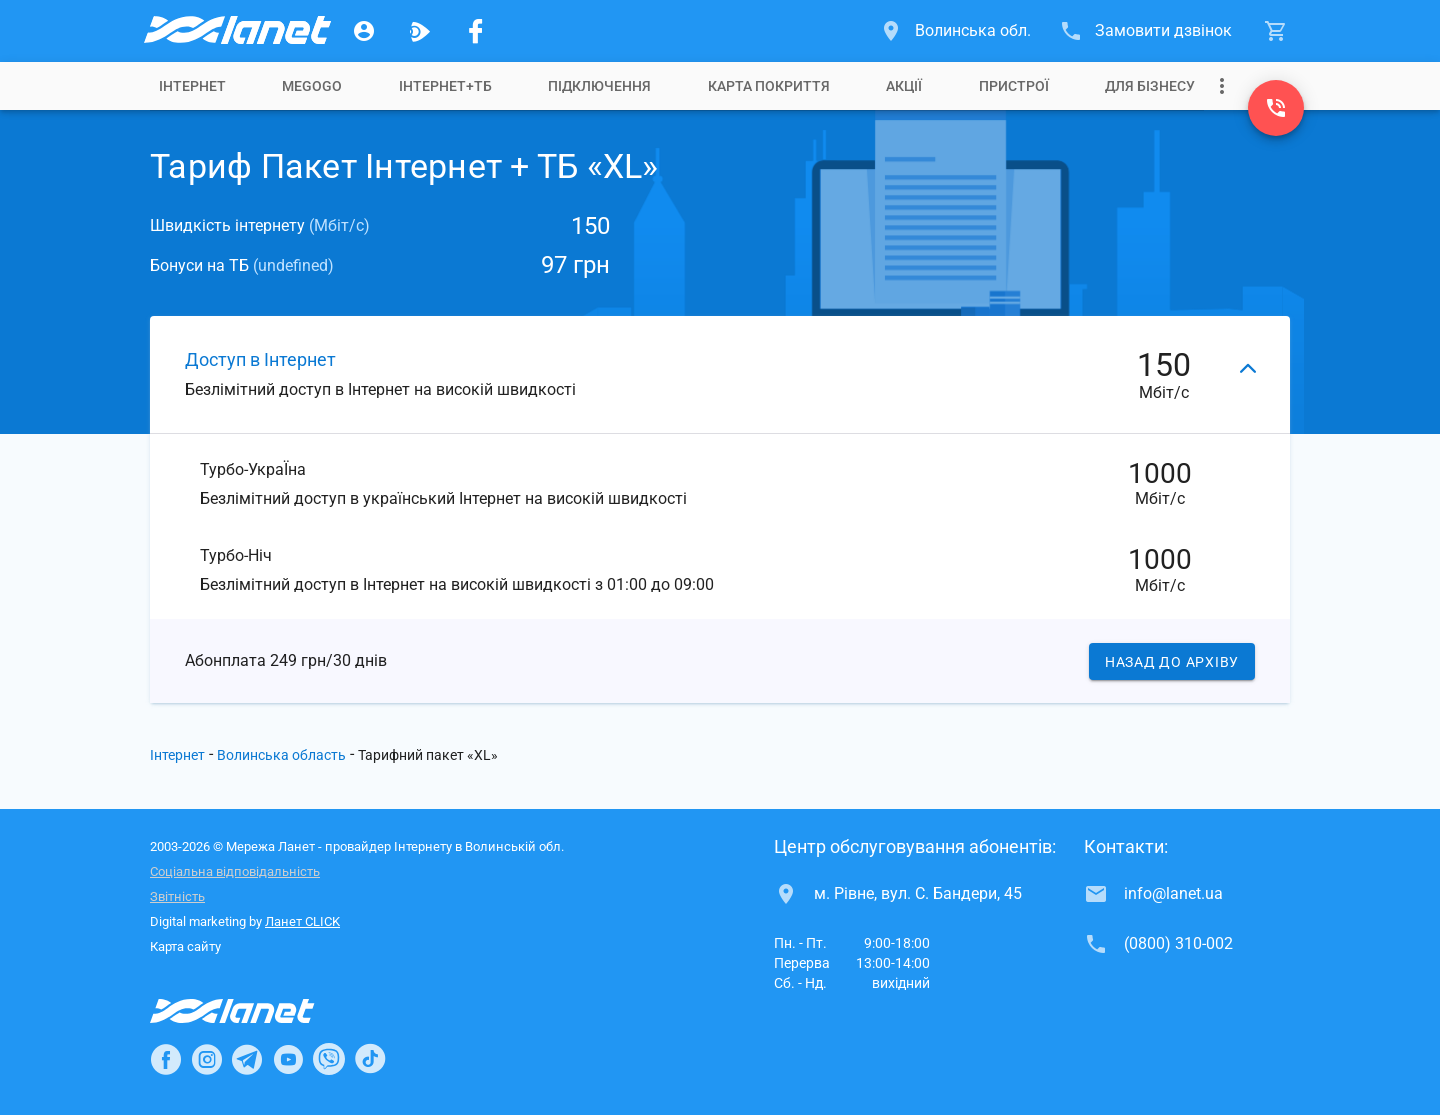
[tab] (192, 86)
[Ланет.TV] (420, 31)
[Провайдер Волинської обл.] (236, 31)
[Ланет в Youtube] (288, 1059)
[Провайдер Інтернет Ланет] (255, 1011)
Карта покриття (769, 86)
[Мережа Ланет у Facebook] (476, 31)
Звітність (177, 896)
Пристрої (1014, 86)
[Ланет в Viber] (329, 1059)
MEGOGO (312, 86)
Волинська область (281, 755)
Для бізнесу (1150, 86)
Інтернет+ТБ (445, 86)
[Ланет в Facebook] (166, 1059)
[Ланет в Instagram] (207, 1059)
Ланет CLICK (302, 921)
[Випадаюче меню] (1222, 86)
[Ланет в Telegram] (247, 1059)
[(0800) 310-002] (1276, 108)
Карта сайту (185, 946)
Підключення (599, 86)
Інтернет (192, 86)
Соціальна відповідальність (235, 871)
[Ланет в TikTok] (370, 1059)
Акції (904, 86)
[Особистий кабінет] (364, 31)
